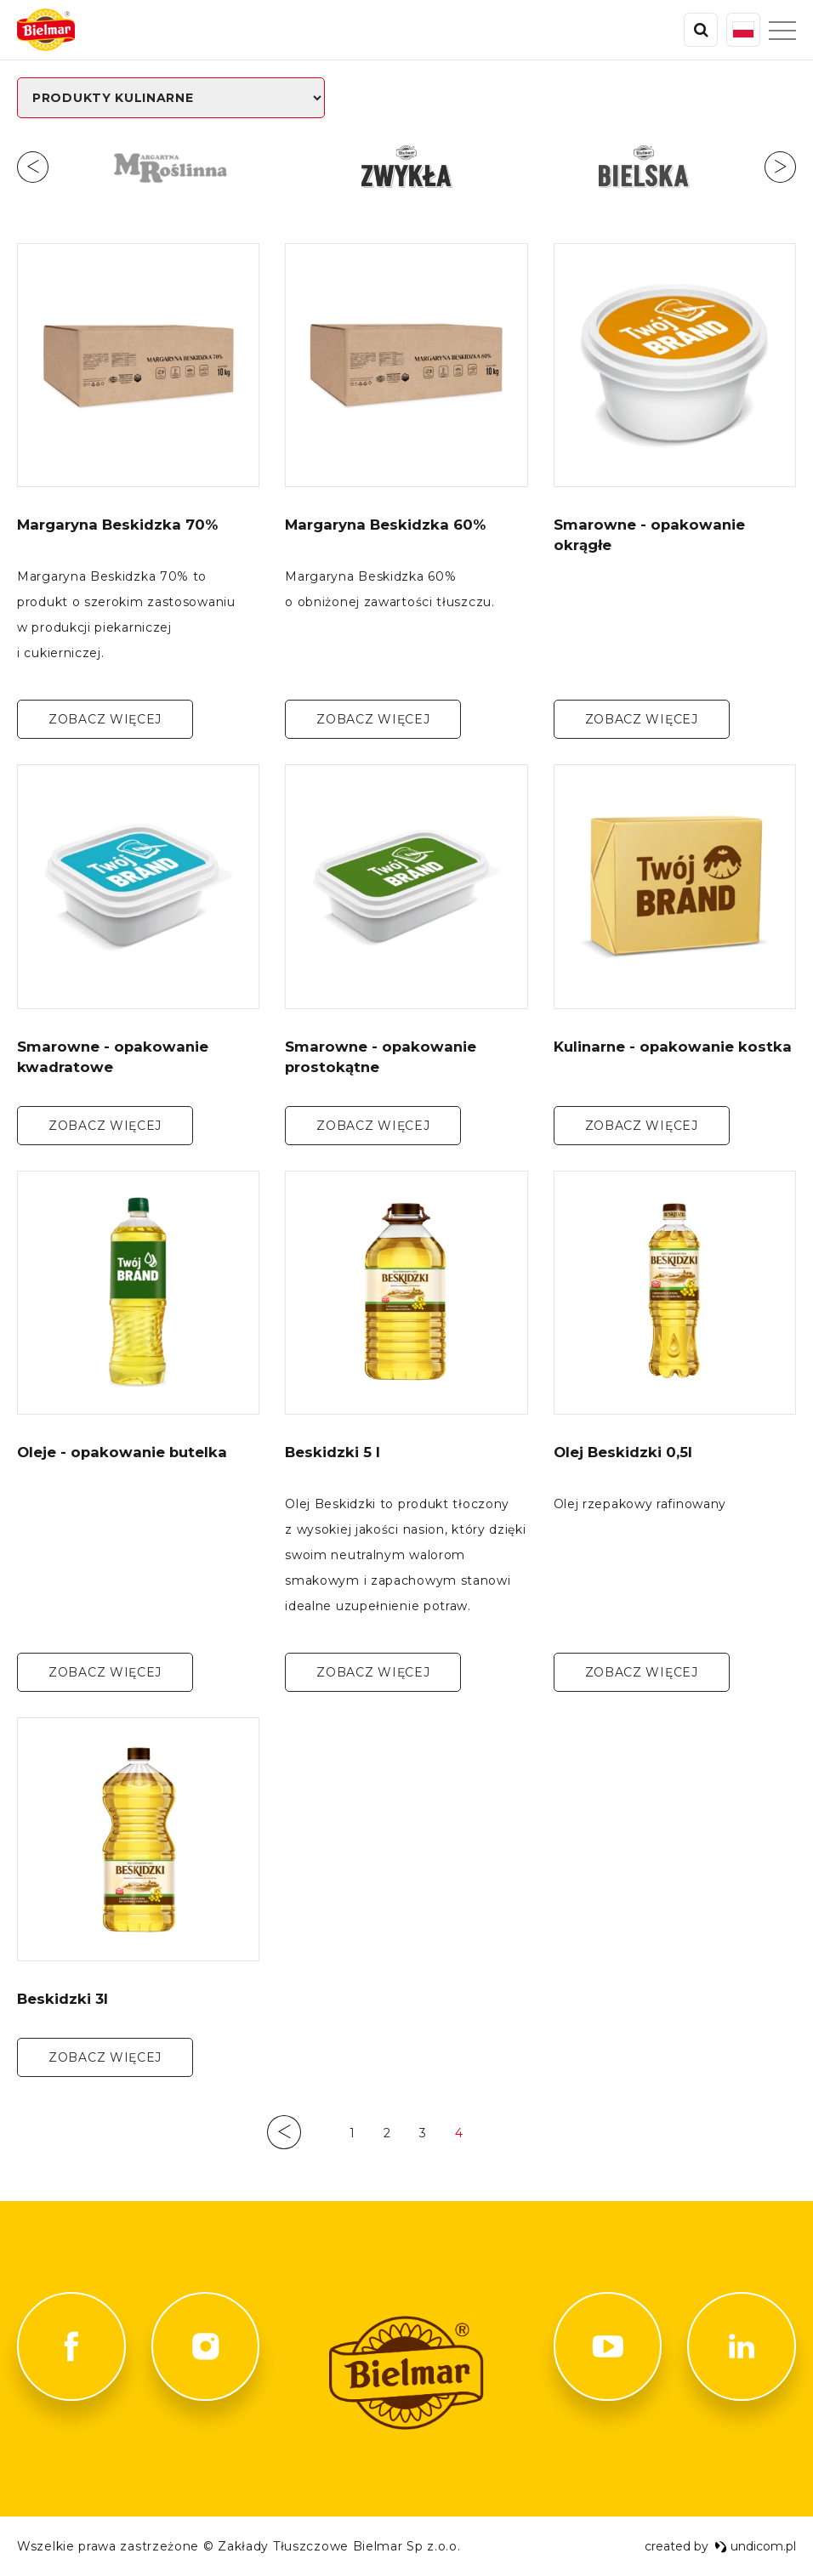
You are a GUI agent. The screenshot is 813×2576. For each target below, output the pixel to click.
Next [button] (780, 167)
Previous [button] (32, 167)
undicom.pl (755, 2546)
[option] (169, 167)
